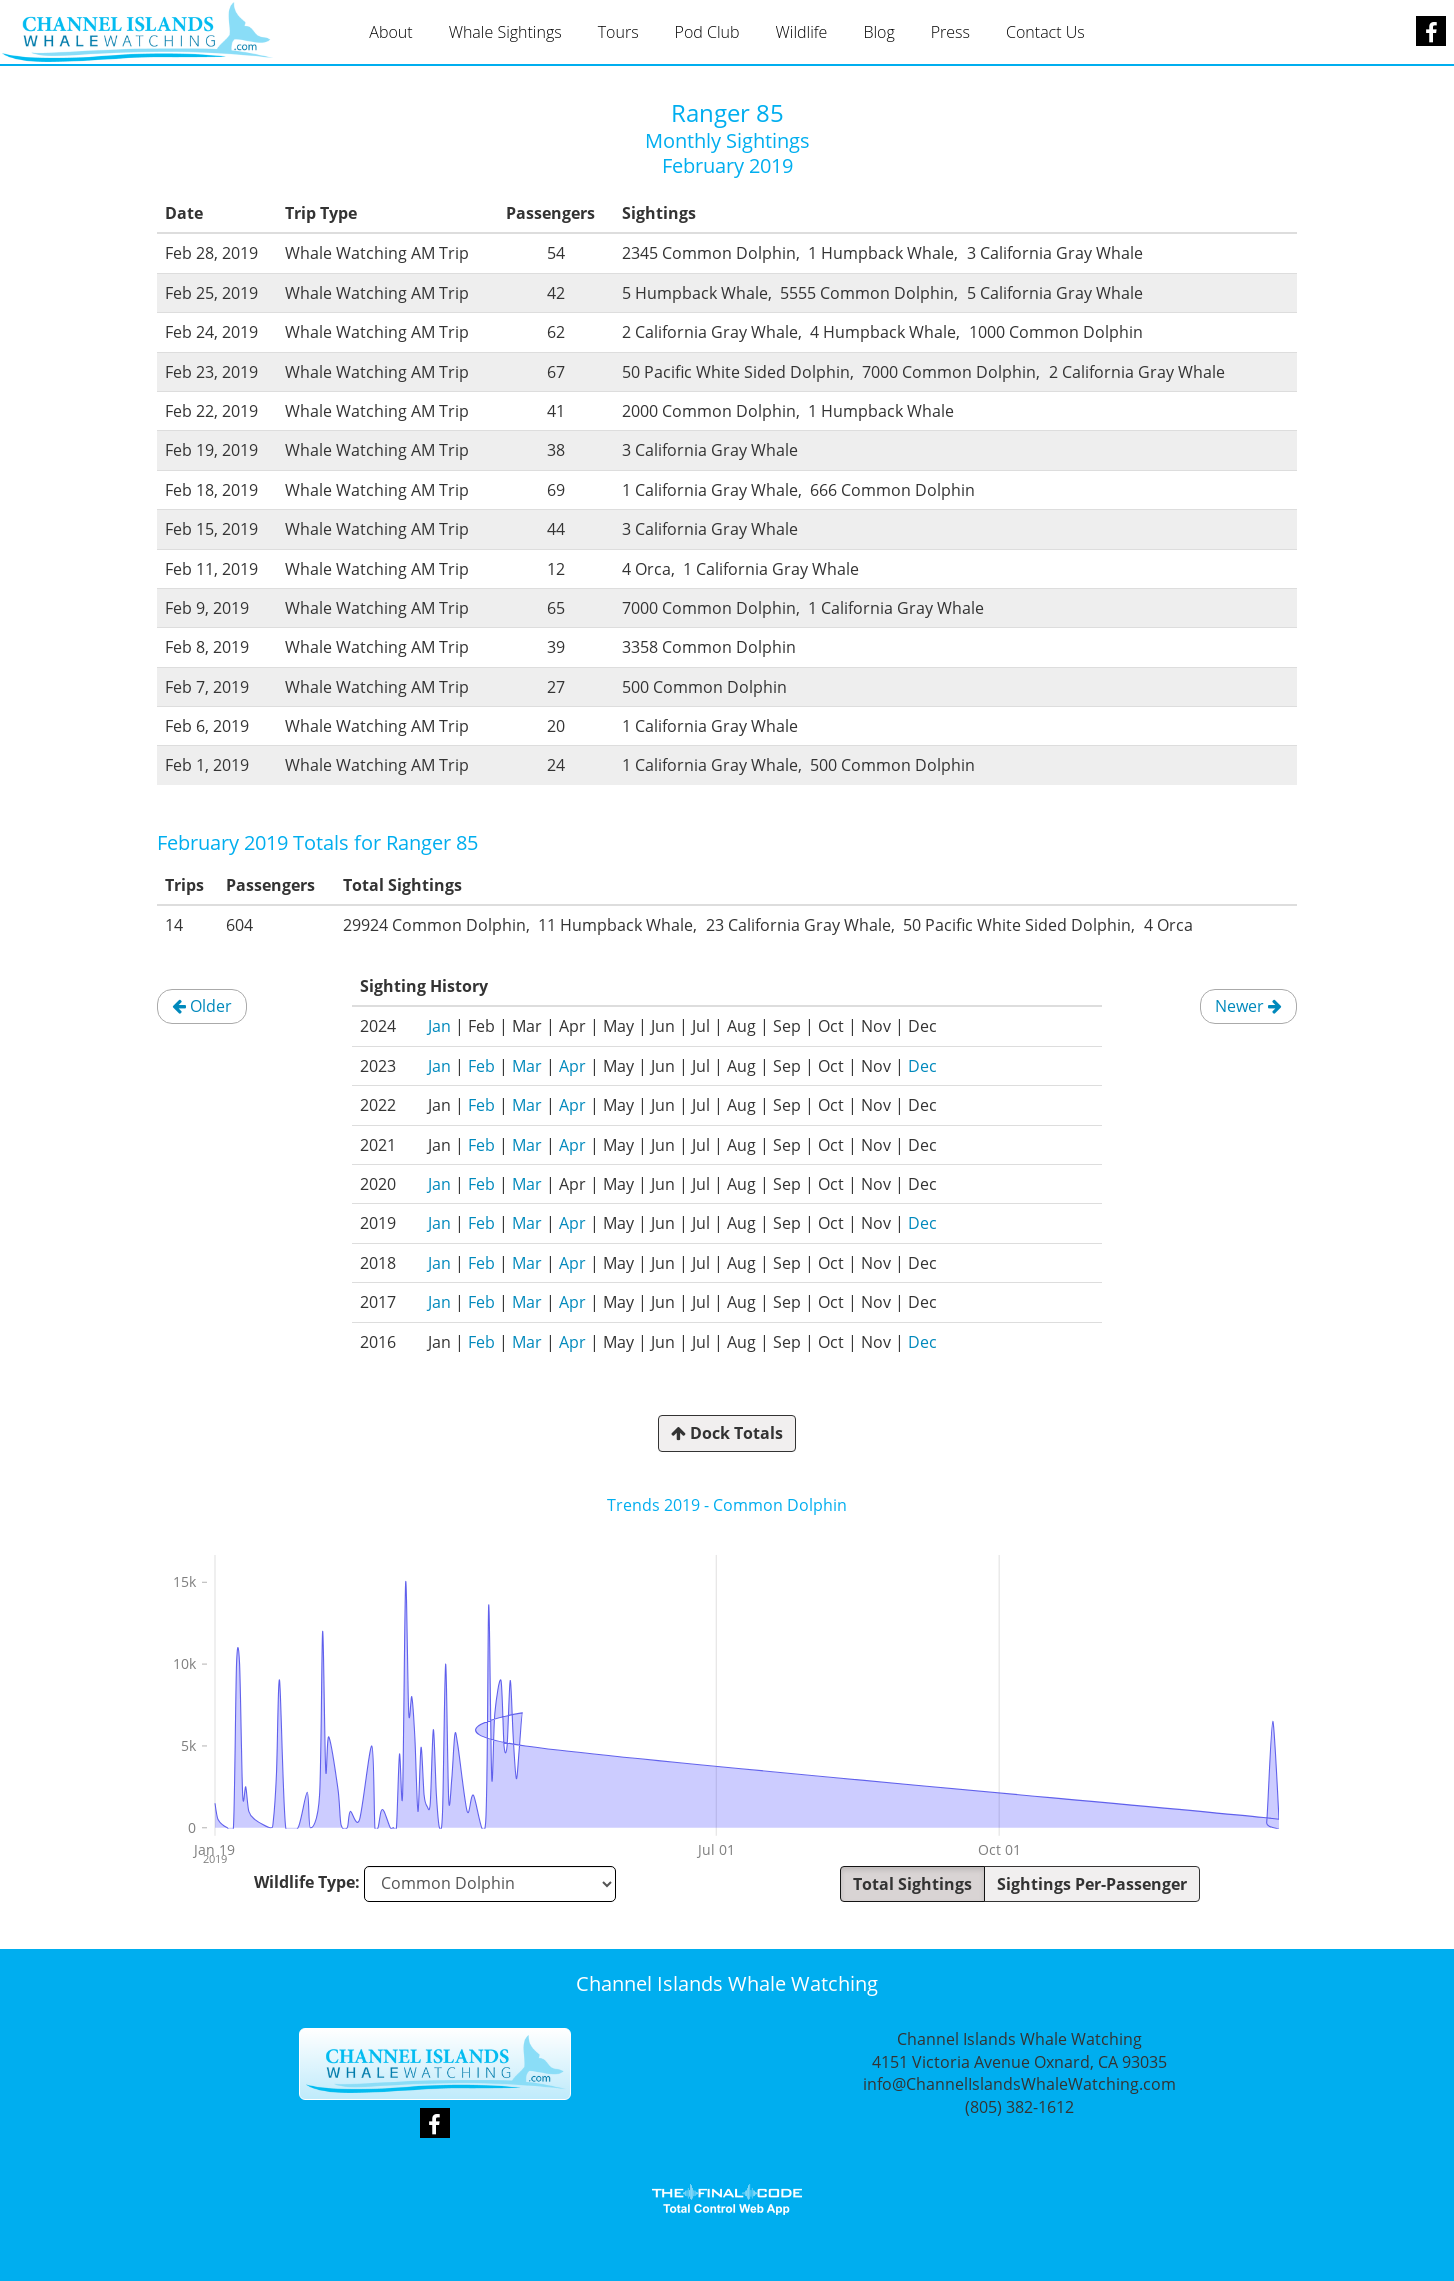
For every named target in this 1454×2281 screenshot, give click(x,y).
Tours (618, 32)
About (390, 32)
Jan (439, 1026)
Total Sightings (912, 1884)
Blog (878, 32)
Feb (481, 1066)
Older (202, 1006)
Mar (527, 1066)
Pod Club (707, 32)
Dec (922, 1066)
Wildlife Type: (307, 1882)
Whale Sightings (505, 32)
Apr (572, 1066)
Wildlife (802, 32)
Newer (1248, 1006)
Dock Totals (727, 1433)
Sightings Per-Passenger (1092, 1884)
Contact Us (1045, 32)
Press (950, 32)
